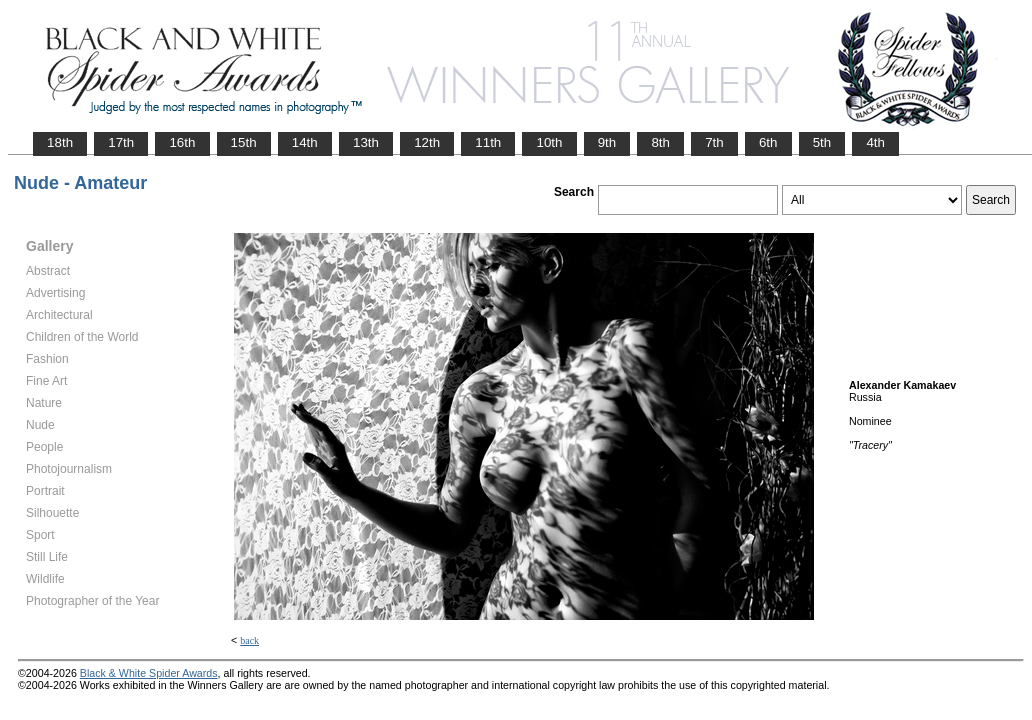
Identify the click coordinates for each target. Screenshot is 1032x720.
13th (366, 142)
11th (488, 142)
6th (768, 142)
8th (660, 142)
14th (305, 142)
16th (182, 142)
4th (875, 142)
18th (60, 142)
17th (121, 142)
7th (714, 142)
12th (427, 142)
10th (549, 142)
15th (244, 142)
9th (607, 142)
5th (822, 142)
